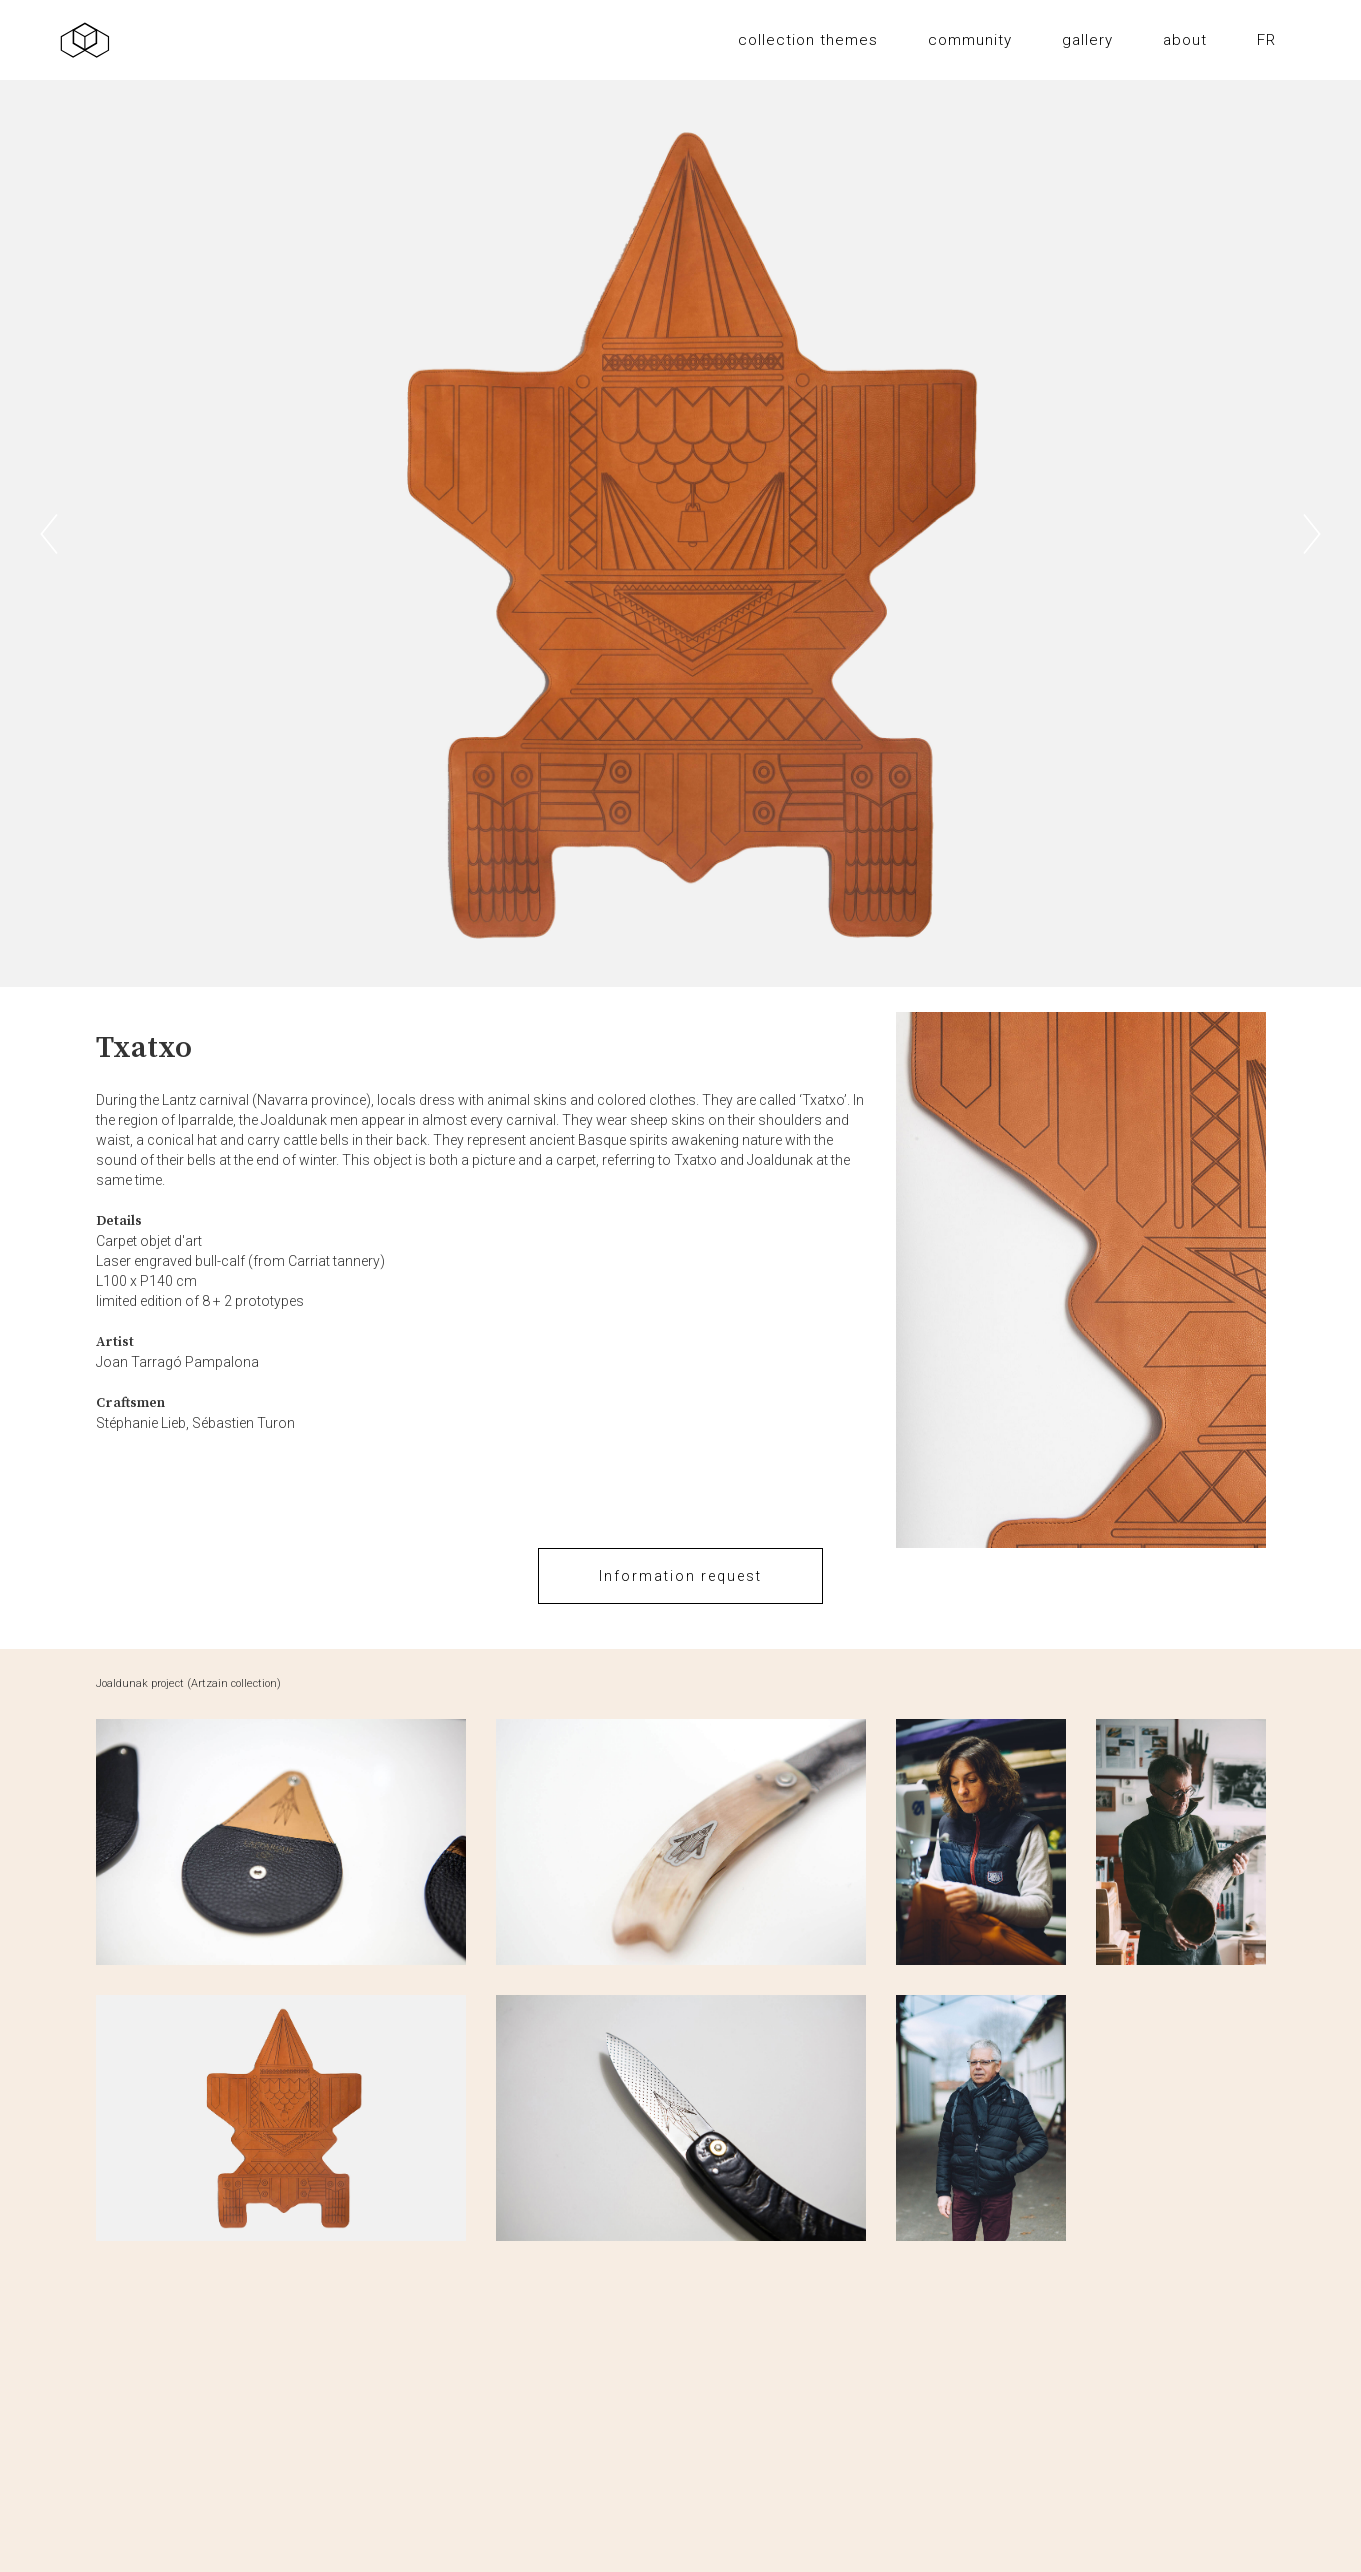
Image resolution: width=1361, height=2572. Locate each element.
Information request (680, 1576)
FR (1266, 40)
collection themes (808, 40)
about (1185, 40)
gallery (1087, 40)
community (970, 40)
